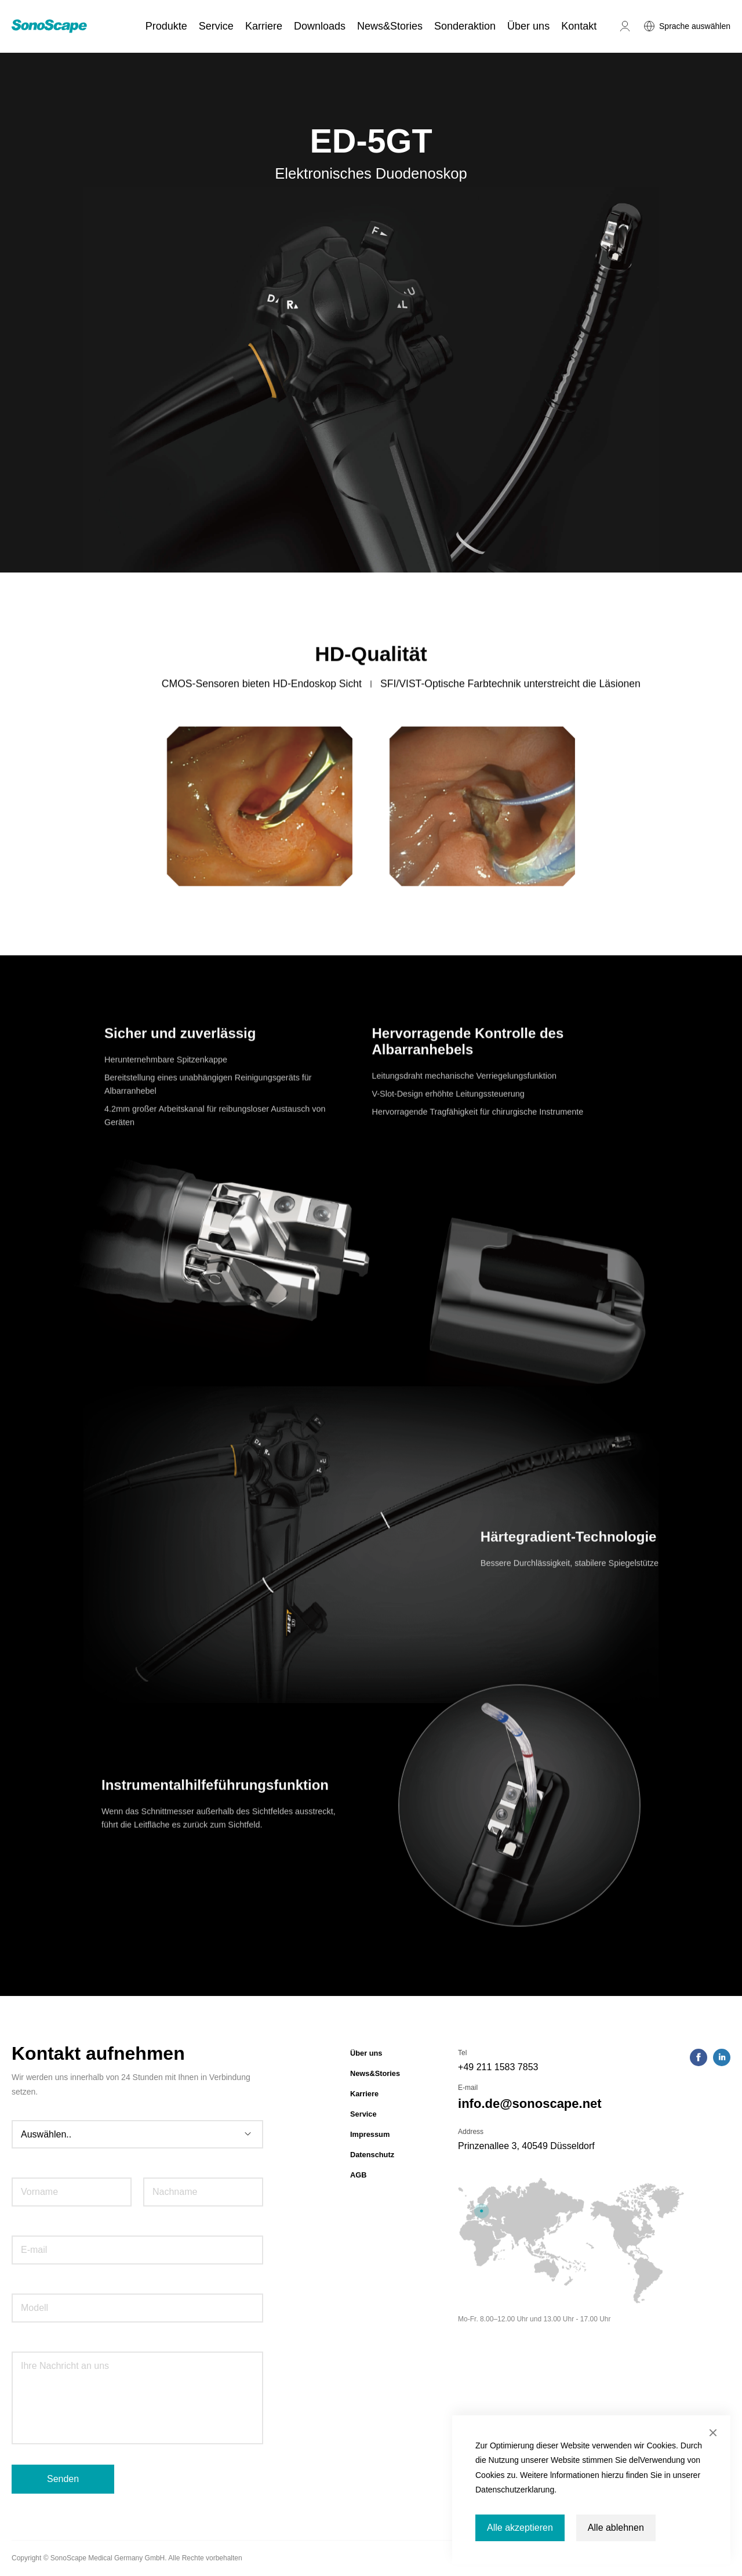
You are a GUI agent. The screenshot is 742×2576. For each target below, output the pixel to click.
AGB (358, 2175)
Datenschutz (372, 2154)
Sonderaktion (465, 26)
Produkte (166, 26)
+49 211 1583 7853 (498, 2067)
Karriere (263, 26)
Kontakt (578, 26)
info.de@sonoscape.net (530, 2103)
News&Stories (390, 26)
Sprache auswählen (694, 26)
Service (216, 26)
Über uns (528, 26)
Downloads (319, 26)
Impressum (370, 2134)
